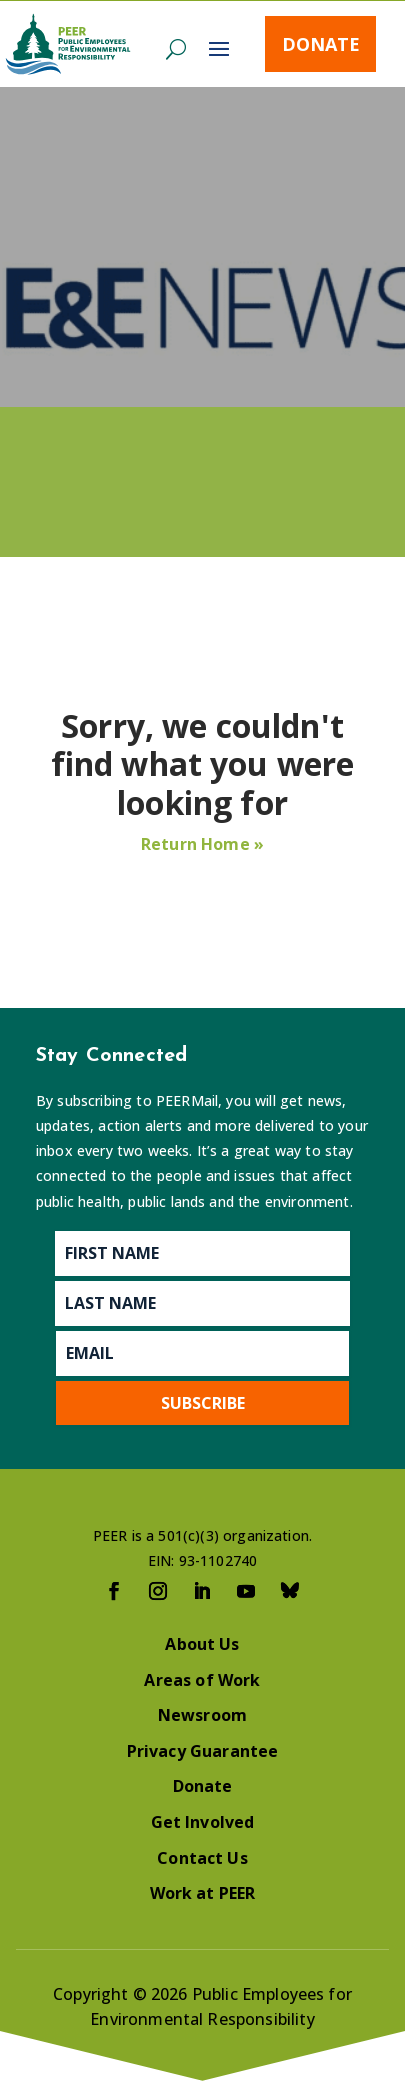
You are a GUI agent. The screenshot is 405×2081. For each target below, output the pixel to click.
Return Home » (202, 844)
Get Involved (203, 1822)
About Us (202, 1644)
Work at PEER (203, 1893)
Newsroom (202, 1715)
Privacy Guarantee (203, 1751)
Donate (321, 44)
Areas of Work (202, 1680)
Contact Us (202, 1858)
